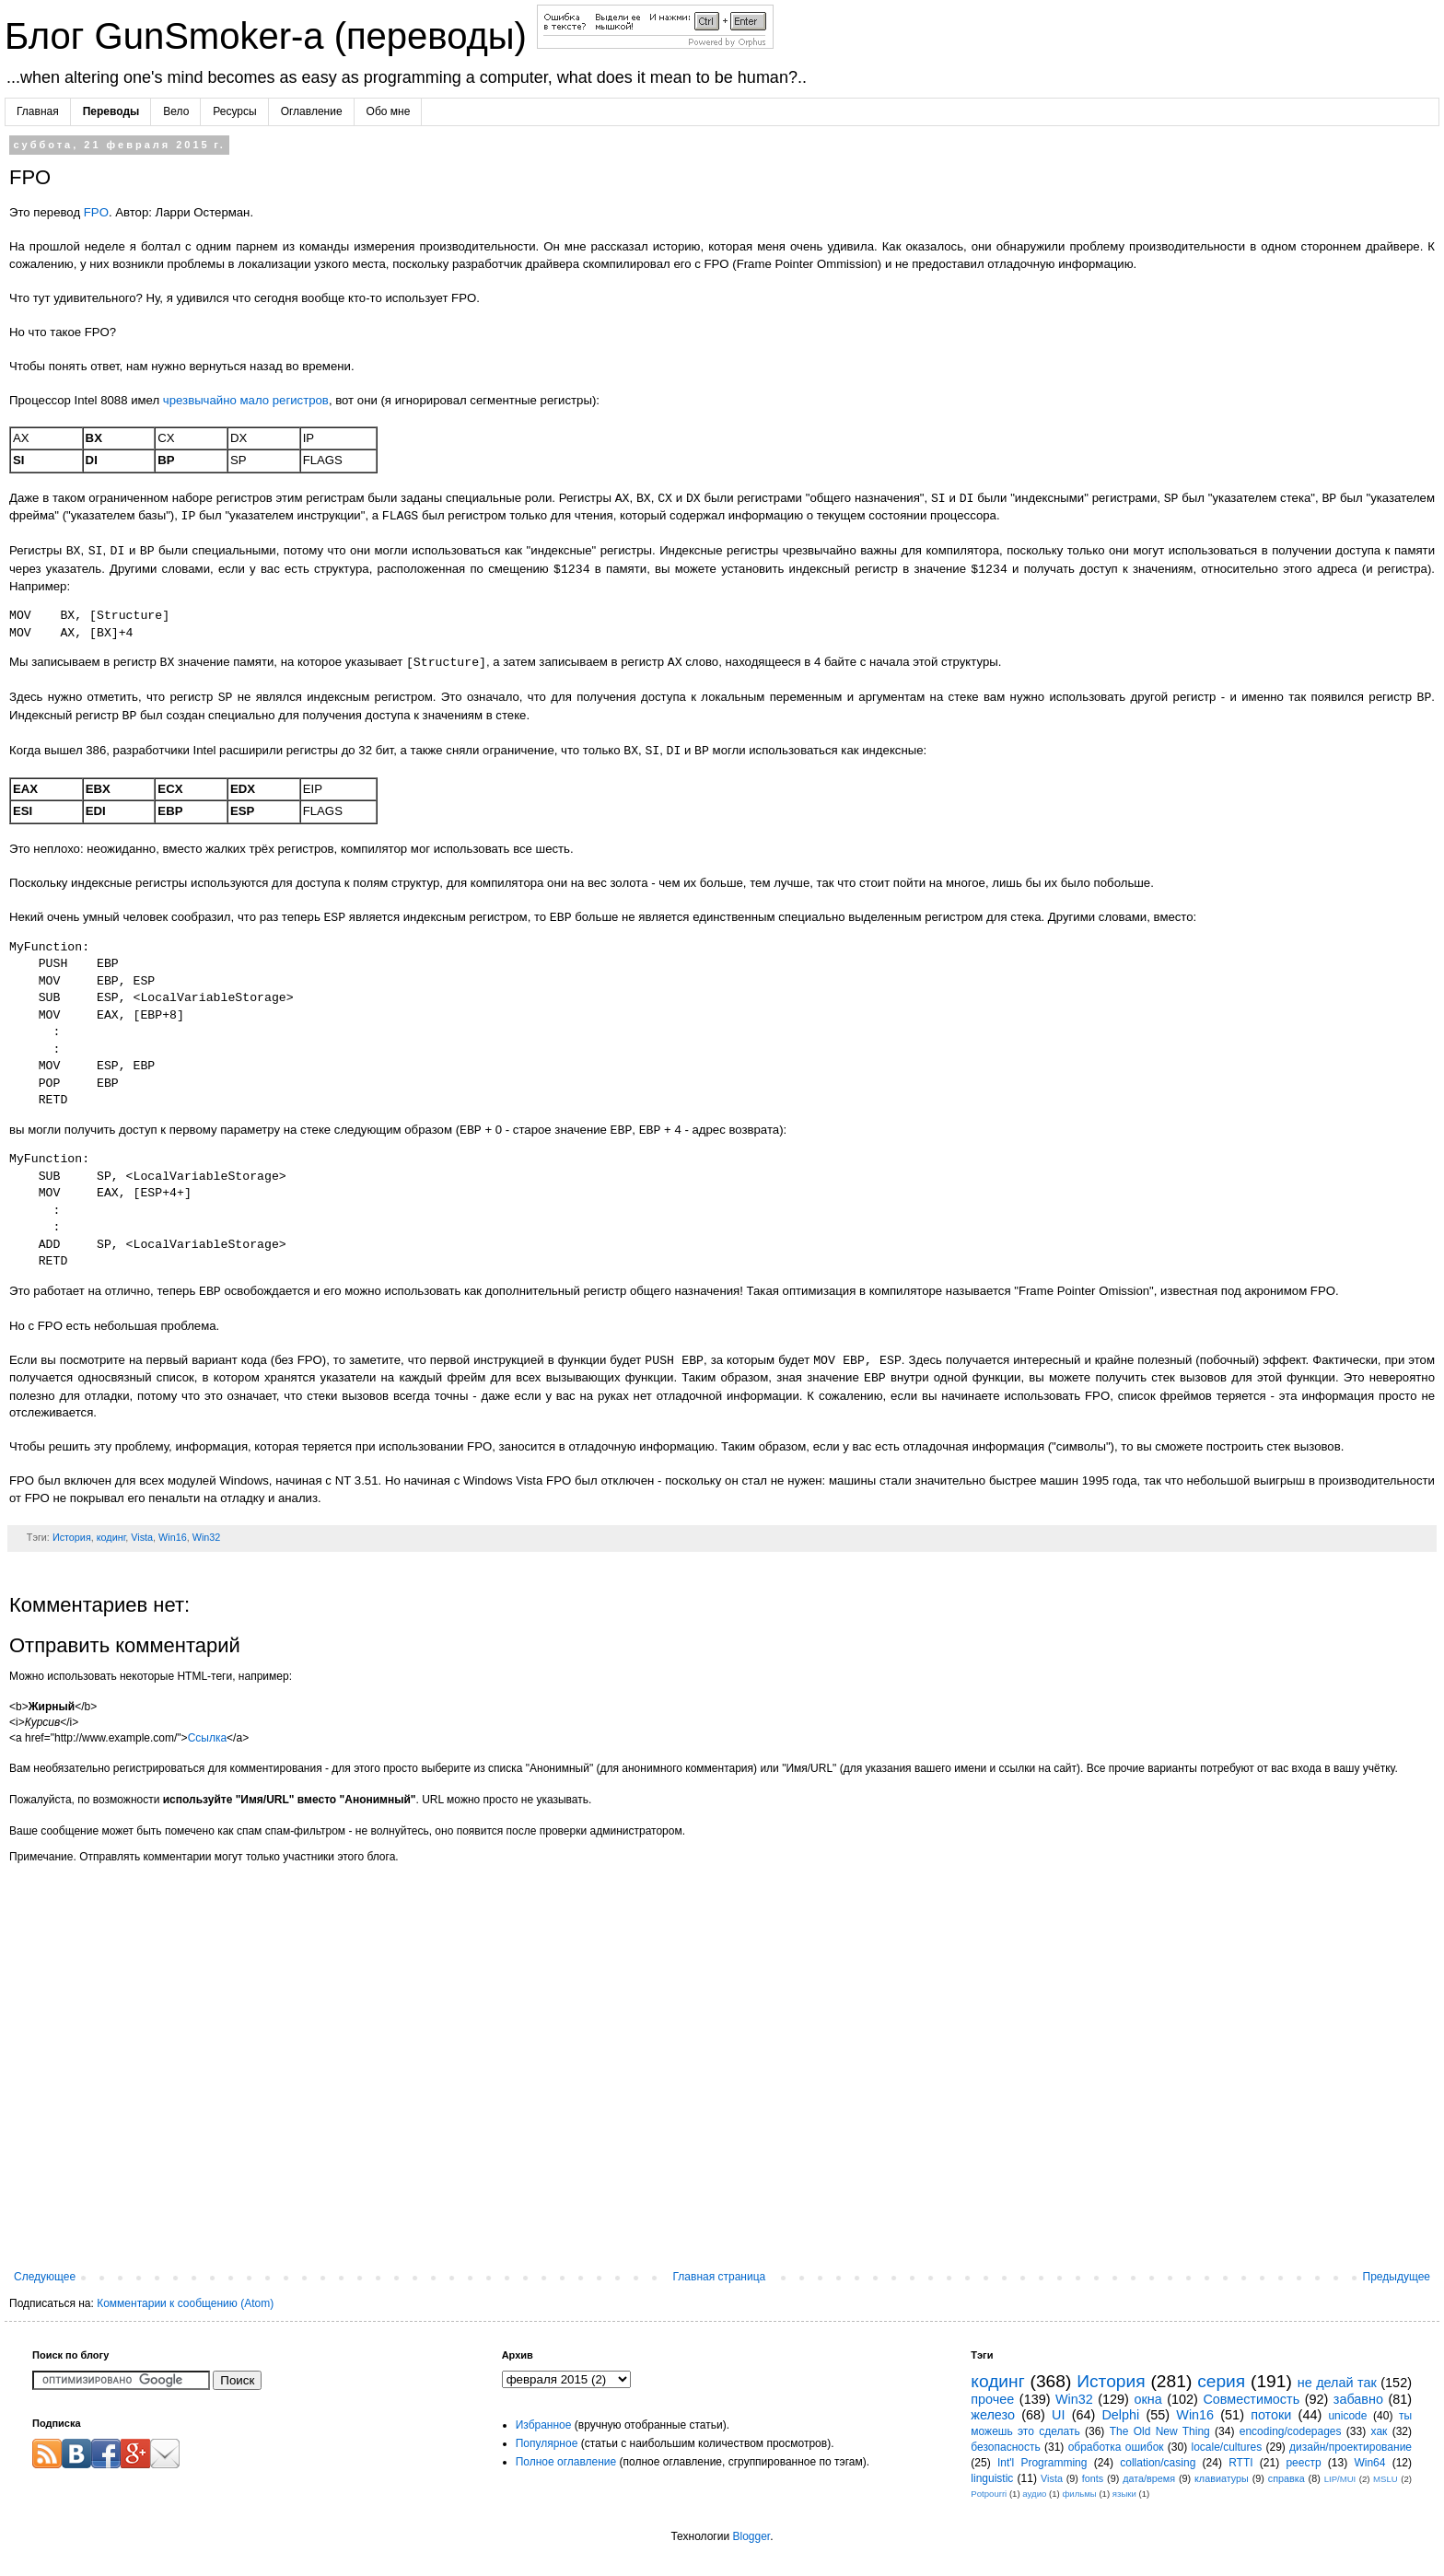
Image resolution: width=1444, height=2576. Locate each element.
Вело (176, 111)
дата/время (1149, 2478)
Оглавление (312, 111)
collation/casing (1157, 2462)
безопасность (1005, 2447)
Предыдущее (1396, 2276)
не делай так (1337, 2382)
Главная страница (719, 2276)
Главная (38, 111)
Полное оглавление (566, 2461)
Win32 (206, 1537)
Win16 (172, 1537)
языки (1124, 2494)
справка (1286, 2478)
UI (1058, 2414)
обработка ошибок (1116, 2447)
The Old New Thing (1160, 2431)
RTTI (1240, 2462)
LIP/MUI (1340, 2479)
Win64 (1369, 2462)
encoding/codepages (1291, 2431)
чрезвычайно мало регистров (246, 400)
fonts (1092, 2478)
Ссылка (207, 1737)
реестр (1303, 2462)
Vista (142, 1537)
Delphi (1120, 2414)
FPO (96, 212)
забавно (1358, 2399)
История (71, 1537)
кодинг (111, 1537)
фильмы (1079, 2494)
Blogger (751, 2536)
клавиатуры (1221, 2478)
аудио (1034, 2494)
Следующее (45, 2276)
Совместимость (1251, 2399)
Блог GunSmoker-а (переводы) (271, 36)
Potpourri (989, 2494)
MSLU (1385, 2479)
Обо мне (389, 111)
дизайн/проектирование (1350, 2447)
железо (993, 2414)
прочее (992, 2399)
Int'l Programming (1042, 2462)
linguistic (992, 2478)
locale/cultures (1226, 2447)
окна (1147, 2399)
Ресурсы (234, 111)
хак (1379, 2431)
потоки (1271, 2414)
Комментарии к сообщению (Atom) (185, 2303)
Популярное (547, 2443)
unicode (1347, 2415)
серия (1221, 2381)
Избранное (544, 2425)
